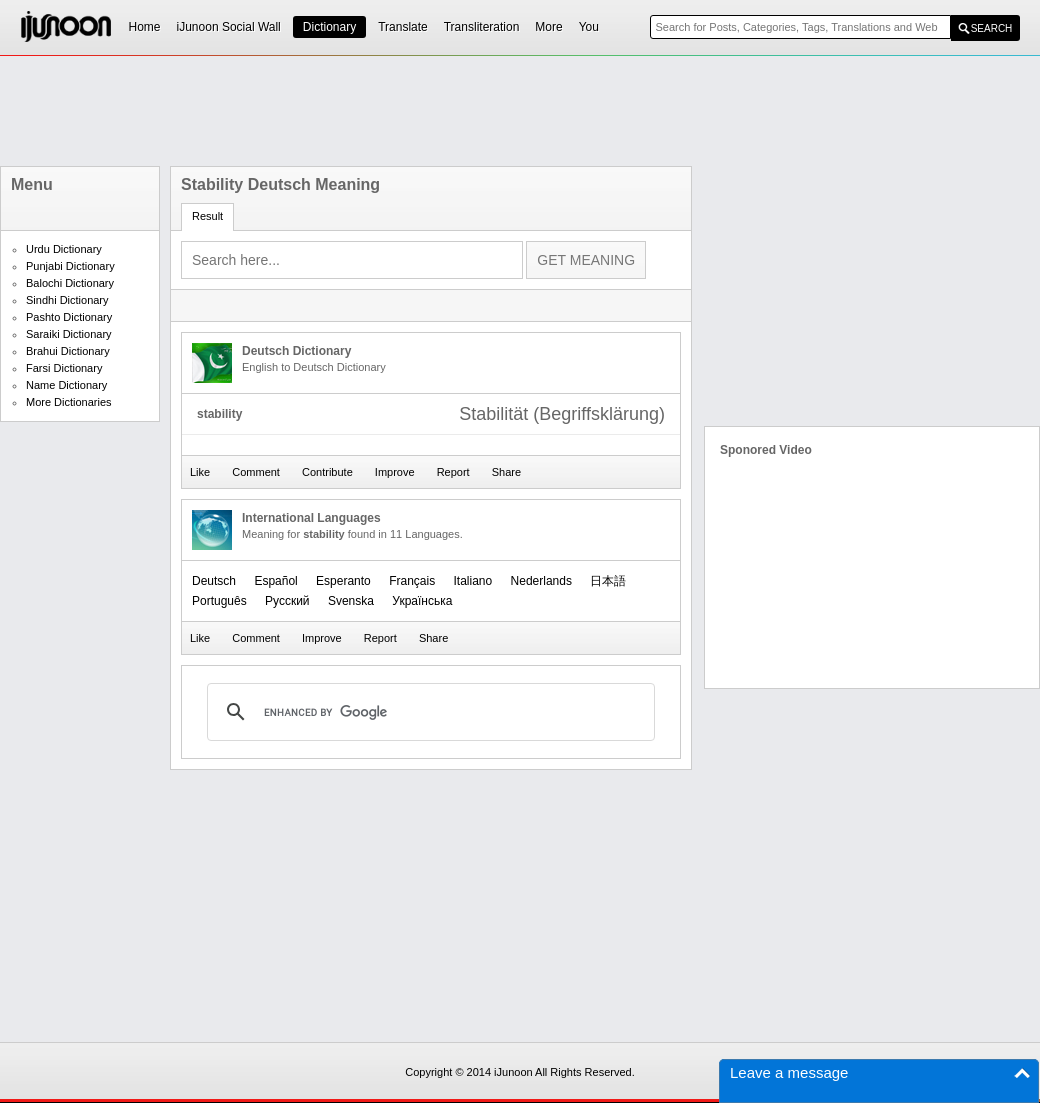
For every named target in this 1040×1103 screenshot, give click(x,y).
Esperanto (343, 581)
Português (219, 601)
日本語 (608, 581)
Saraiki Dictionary (69, 334)
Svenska (351, 601)
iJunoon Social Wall (229, 27)
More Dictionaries (69, 402)
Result (207, 216)
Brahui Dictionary (68, 351)
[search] (428, 712)
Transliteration (482, 27)
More (548, 27)
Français (412, 581)
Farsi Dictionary (64, 368)
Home (145, 27)
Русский (287, 601)
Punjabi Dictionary (70, 266)
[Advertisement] (520, 111)
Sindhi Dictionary (67, 300)
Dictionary (329, 27)
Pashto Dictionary (69, 317)
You (589, 27)
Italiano (473, 581)
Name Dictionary (66, 385)
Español (275, 581)
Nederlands (541, 581)
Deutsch (214, 581)
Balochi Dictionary (70, 283)
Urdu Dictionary (64, 249)
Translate (403, 27)
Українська (422, 601)
